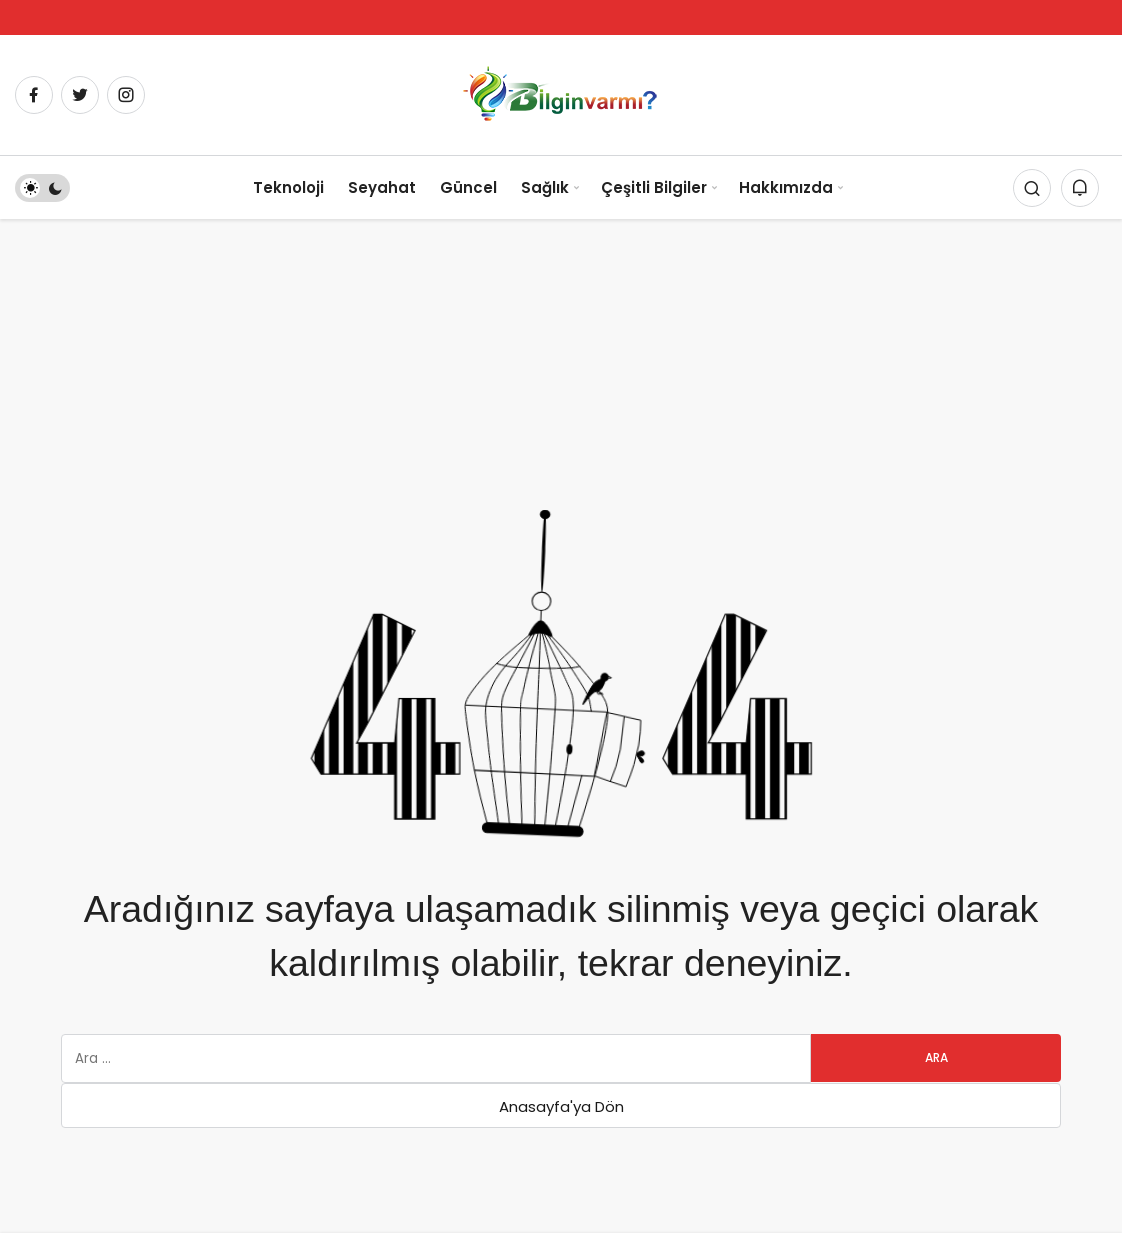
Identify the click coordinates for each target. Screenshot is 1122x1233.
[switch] (42, 188)
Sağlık (545, 187)
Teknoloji (288, 187)
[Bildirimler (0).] (1080, 188)
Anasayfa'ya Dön (561, 1106)
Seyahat (382, 187)
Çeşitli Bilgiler (654, 187)
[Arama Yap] (1032, 188)
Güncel (468, 187)
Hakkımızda (786, 187)
